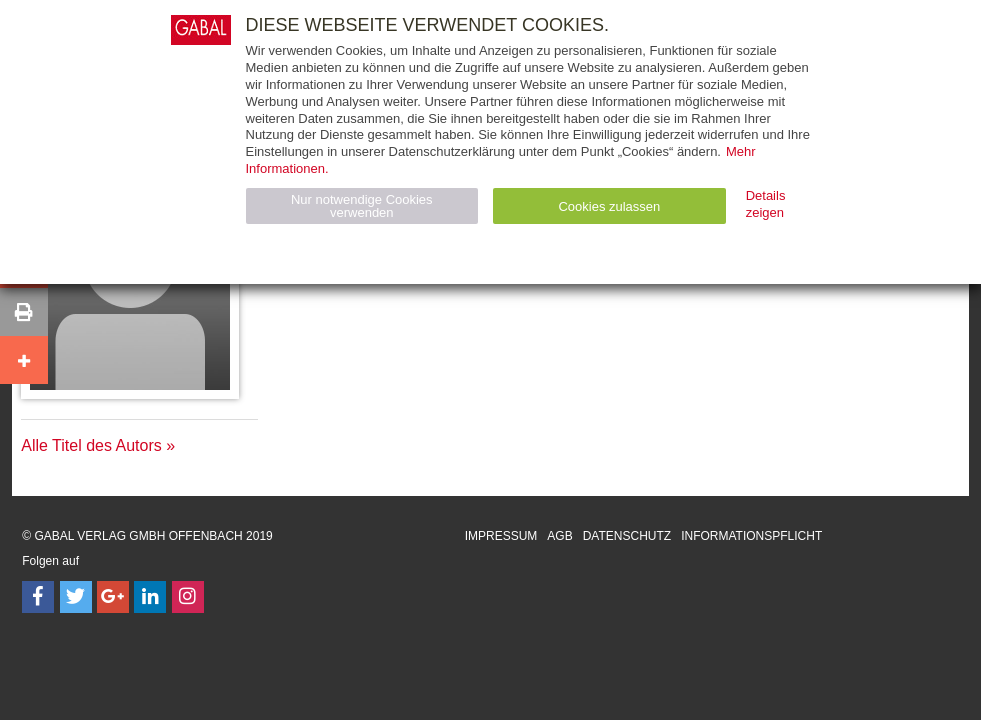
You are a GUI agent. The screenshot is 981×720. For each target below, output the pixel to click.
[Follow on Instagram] (188, 597)
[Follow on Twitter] (76, 597)
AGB (559, 536)
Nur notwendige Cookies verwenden (362, 206)
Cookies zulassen (609, 206)
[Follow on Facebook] (38, 597)
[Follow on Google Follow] (113, 597)
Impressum (501, 536)
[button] (24, 312)
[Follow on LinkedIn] (150, 597)
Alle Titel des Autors (91, 445)
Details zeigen (766, 204)
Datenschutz (627, 536)
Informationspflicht (751, 536)
